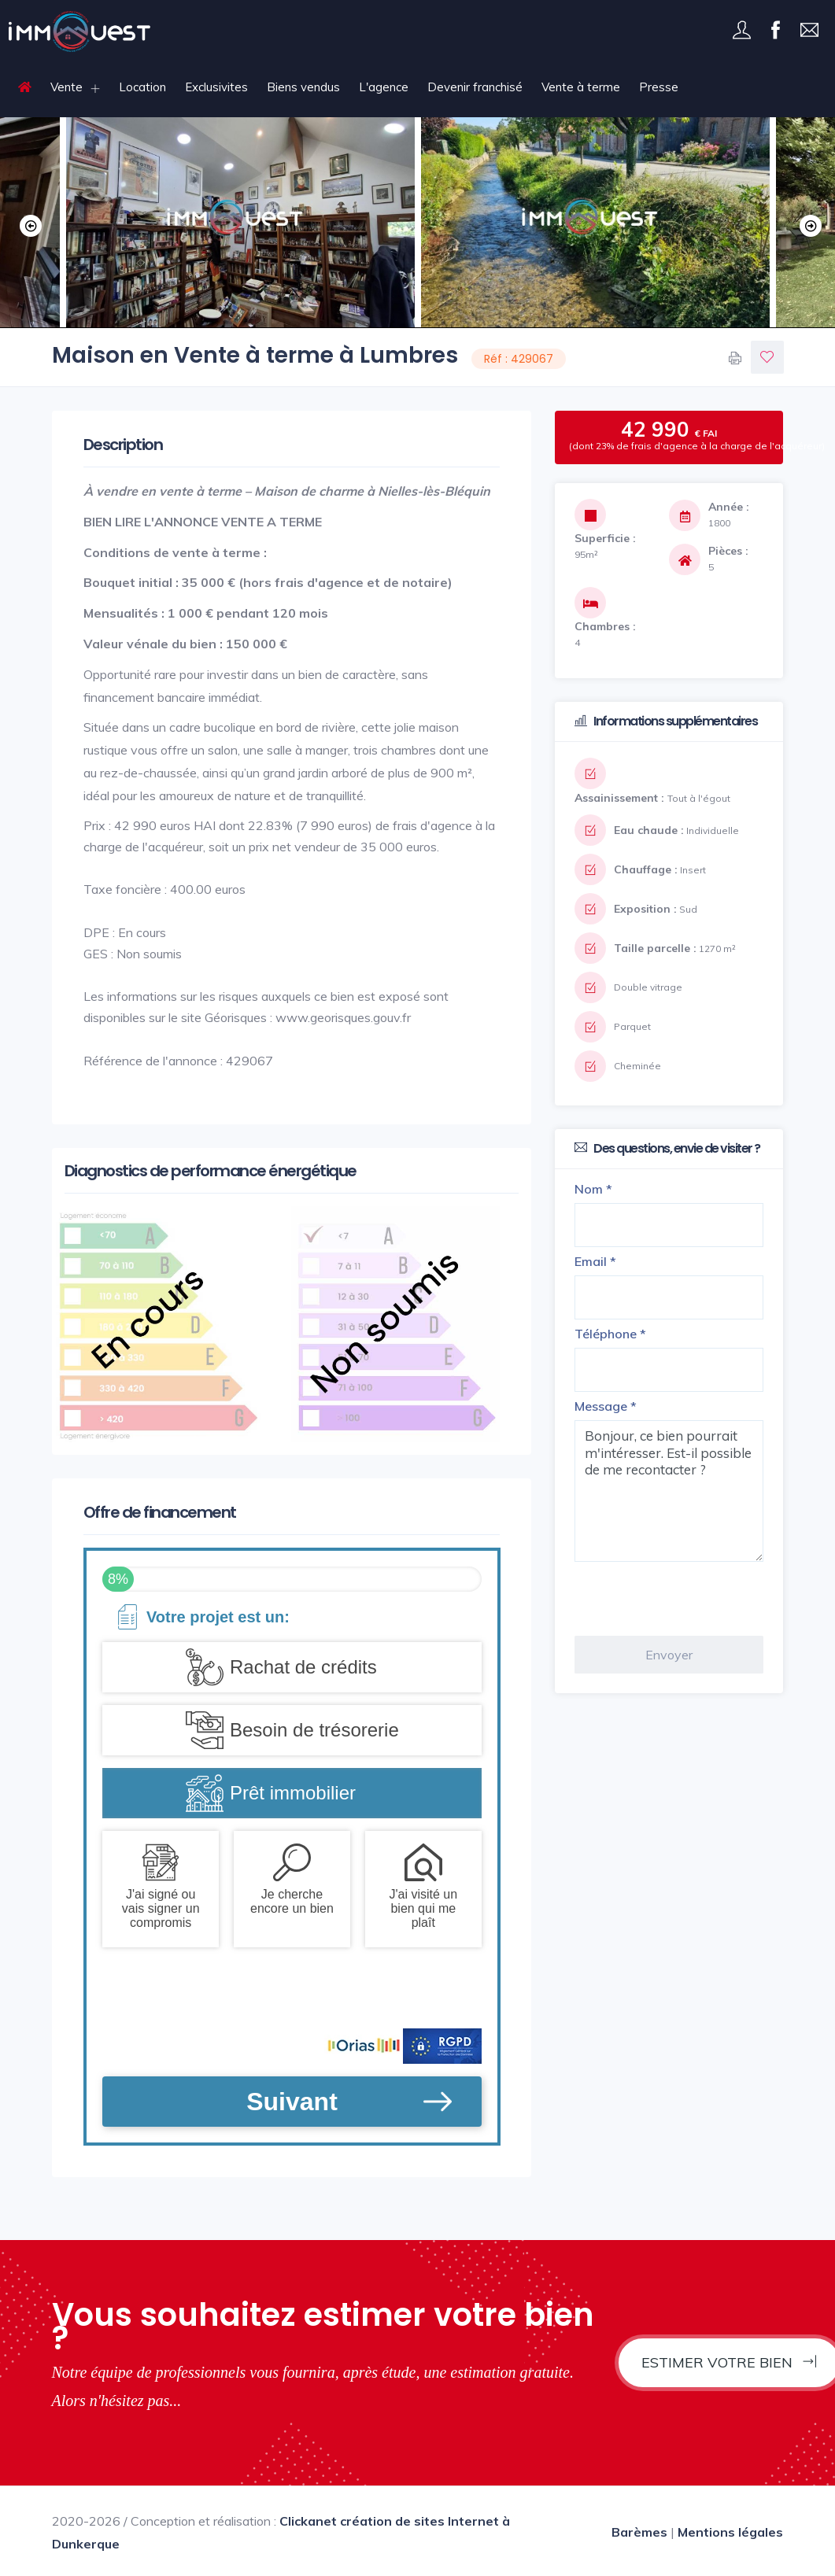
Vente (66, 86)
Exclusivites (216, 86)
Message (606, 1406)
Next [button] (807, 223)
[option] (595, 222)
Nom (593, 1189)
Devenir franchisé (475, 86)
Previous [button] (27, 223)
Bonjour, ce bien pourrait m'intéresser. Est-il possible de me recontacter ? (669, 1491)
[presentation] (694, 1598)
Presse (658, 86)
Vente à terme (580, 86)
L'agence (383, 86)
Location (142, 86)
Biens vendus (303, 86)
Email (595, 1261)
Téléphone (610, 1334)
